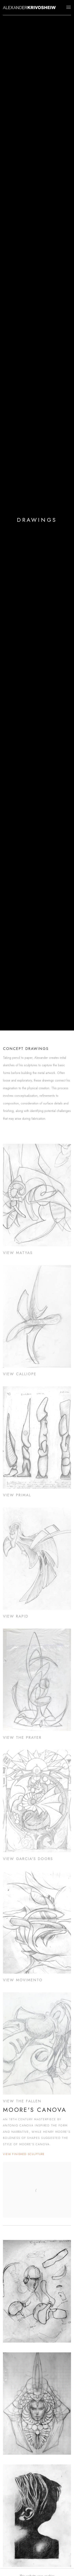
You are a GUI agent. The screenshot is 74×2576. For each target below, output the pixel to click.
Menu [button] (68, 7)
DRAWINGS (37, 520)
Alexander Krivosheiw (30, 7)
